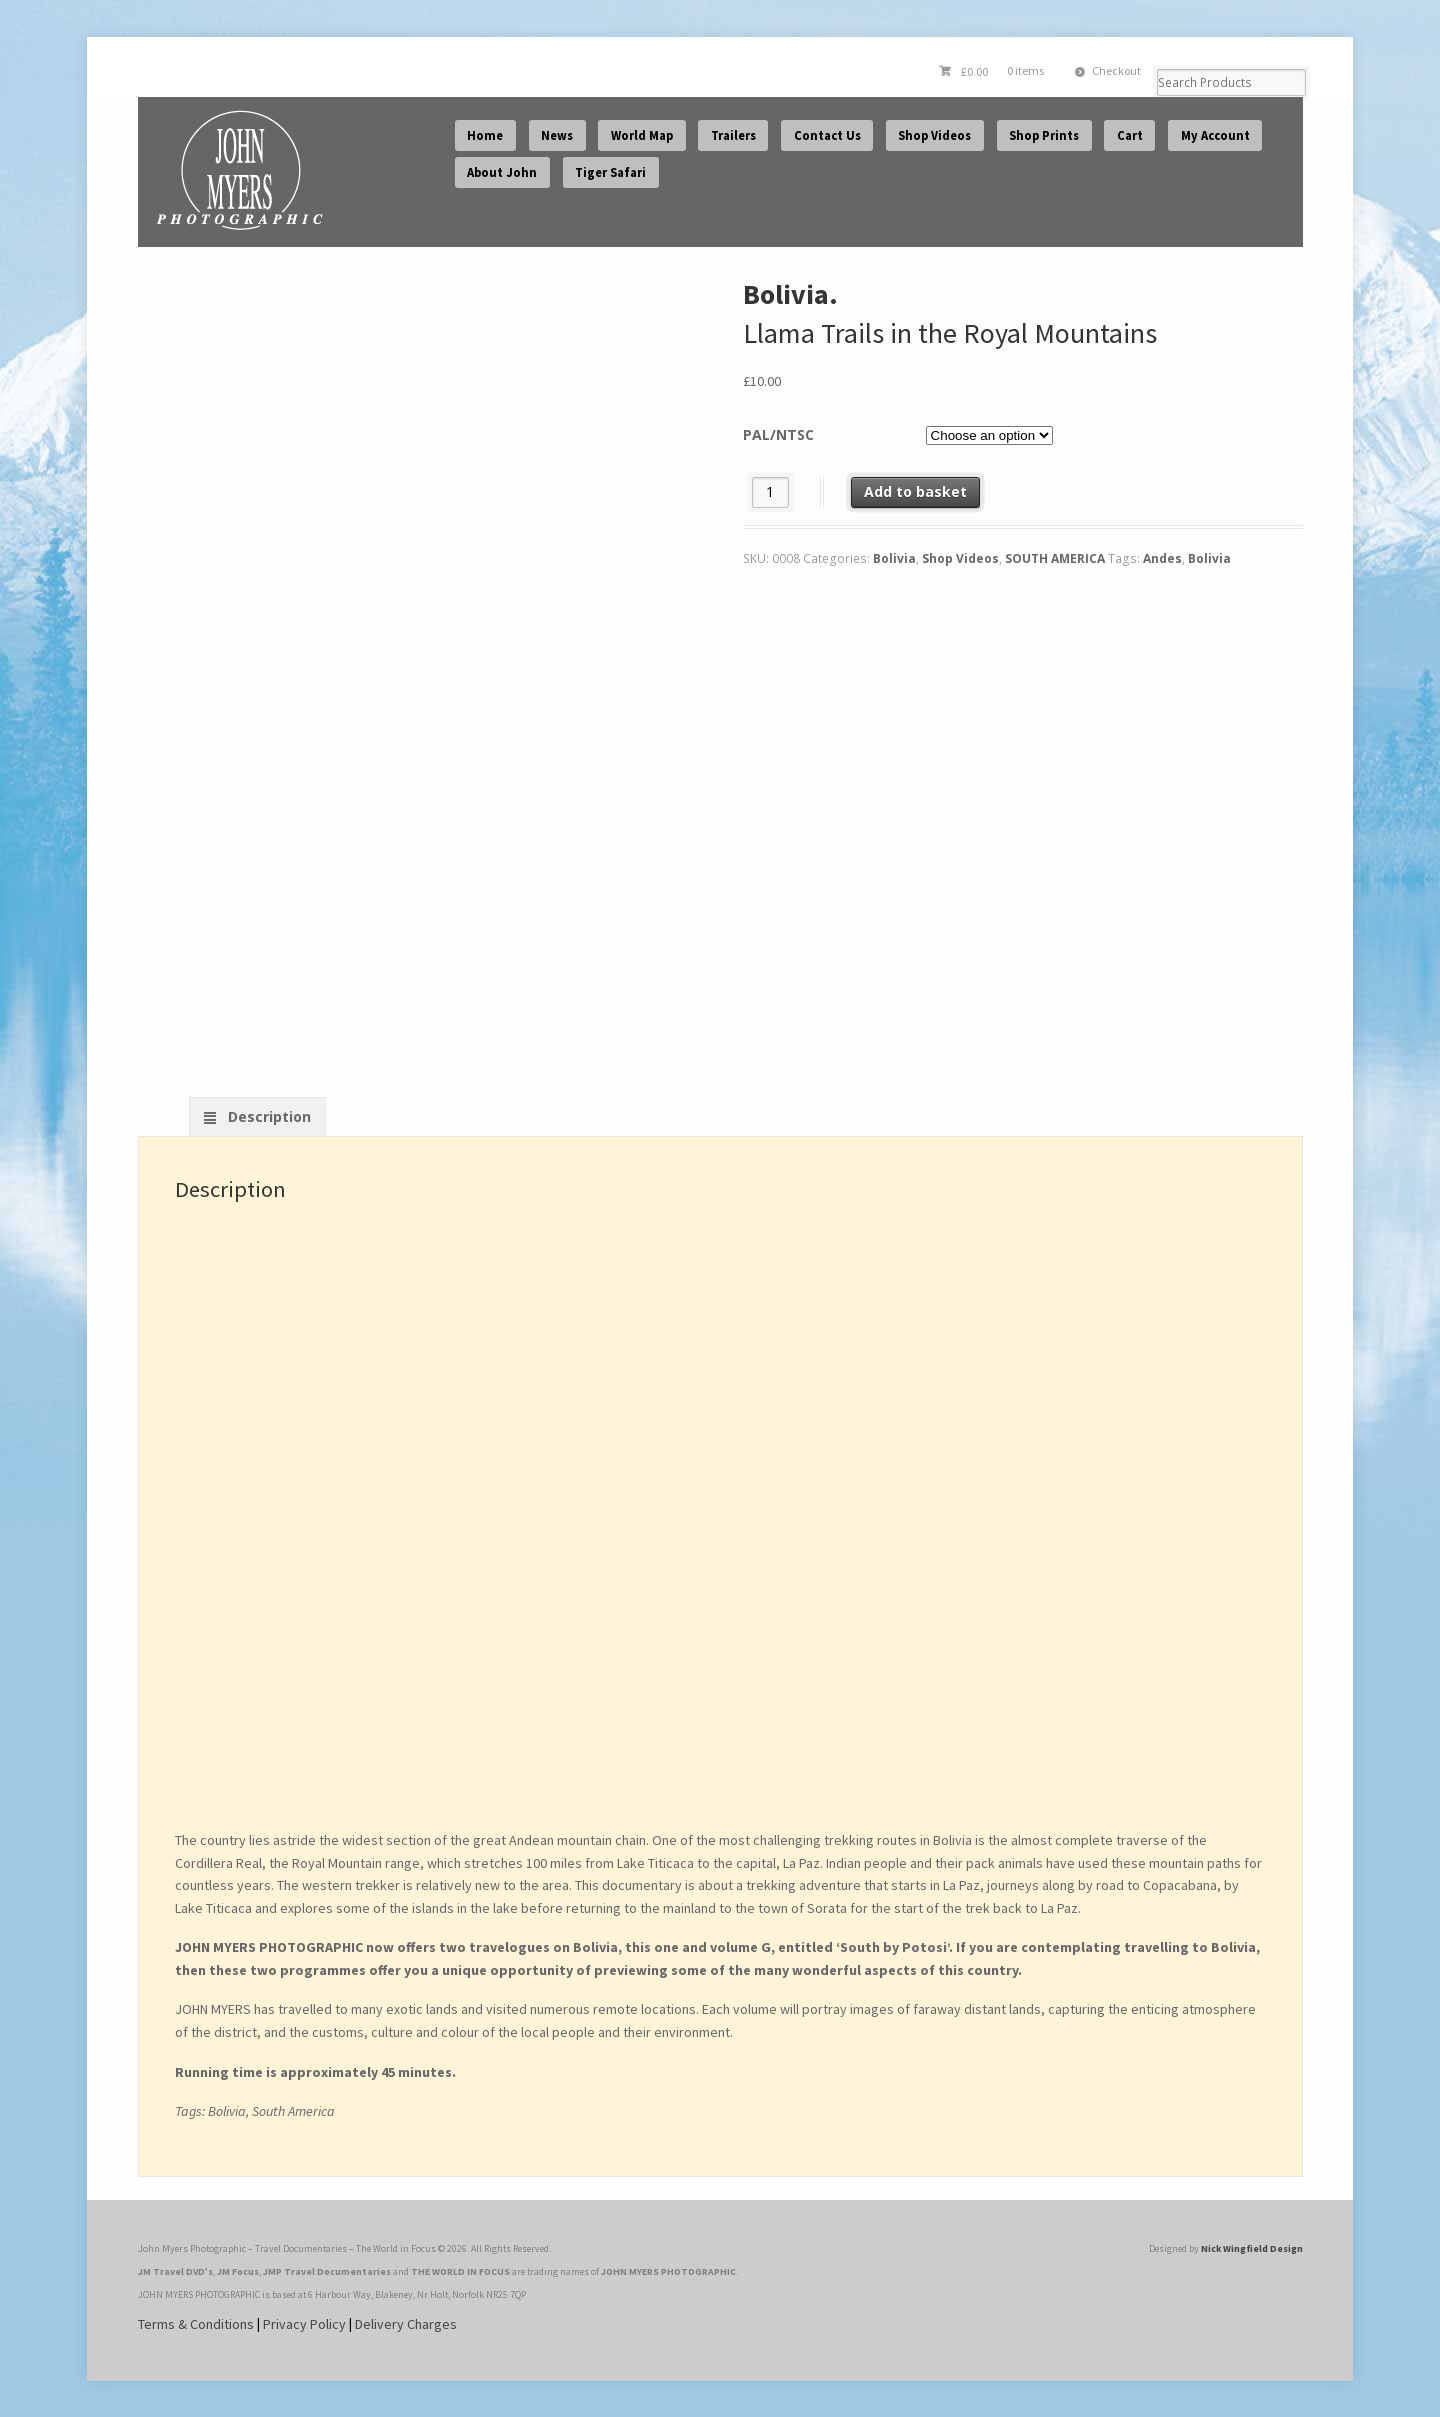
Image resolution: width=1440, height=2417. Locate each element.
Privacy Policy (304, 2324)
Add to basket (915, 491)
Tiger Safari (610, 172)
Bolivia (894, 558)
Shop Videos (934, 135)
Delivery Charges (406, 2324)
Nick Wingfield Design (1252, 2248)
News (557, 135)
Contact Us (827, 135)
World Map (642, 135)
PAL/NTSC (778, 434)
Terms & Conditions (196, 2324)
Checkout (1116, 70)
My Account (1215, 135)
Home (485, 135)
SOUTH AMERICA (1055, 558)
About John (502, 172)
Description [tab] (267, 1116)
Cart (1130, 135)
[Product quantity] (770, 492)
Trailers (733, 135)
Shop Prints (1044, 135)
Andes (1162, 558)
